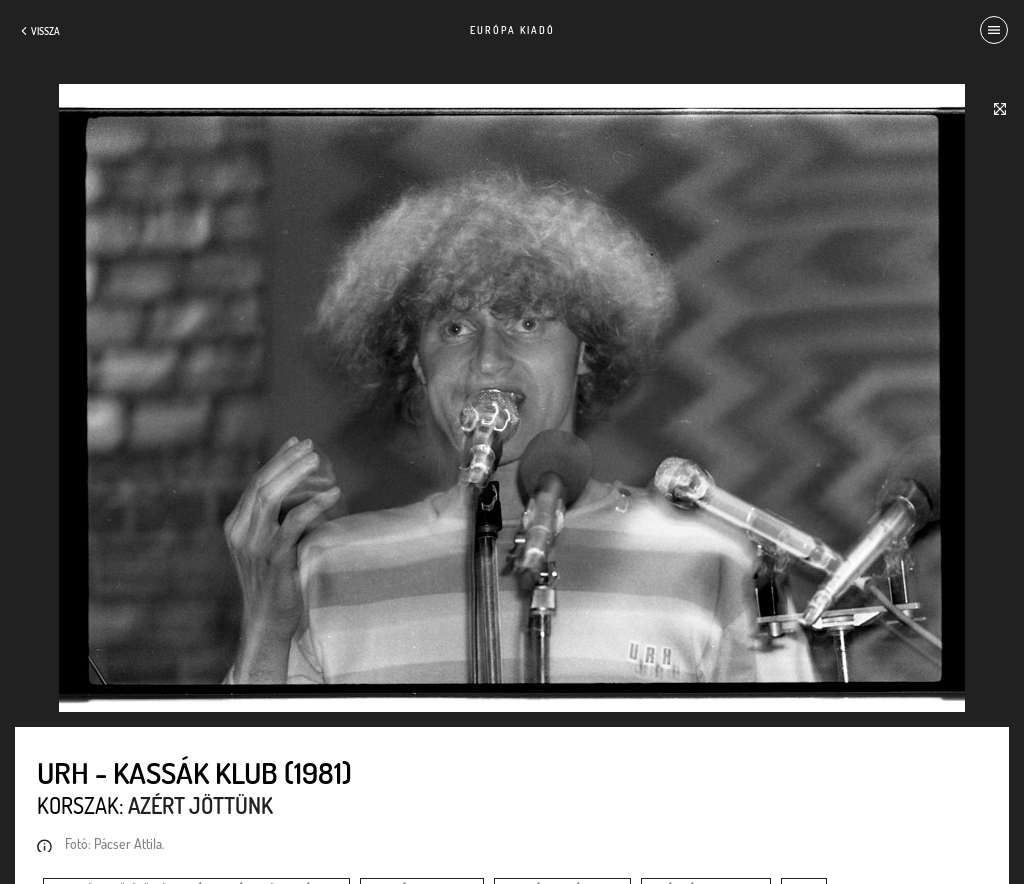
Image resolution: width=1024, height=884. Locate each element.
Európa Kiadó (512, 30)
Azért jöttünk (200, 805)
